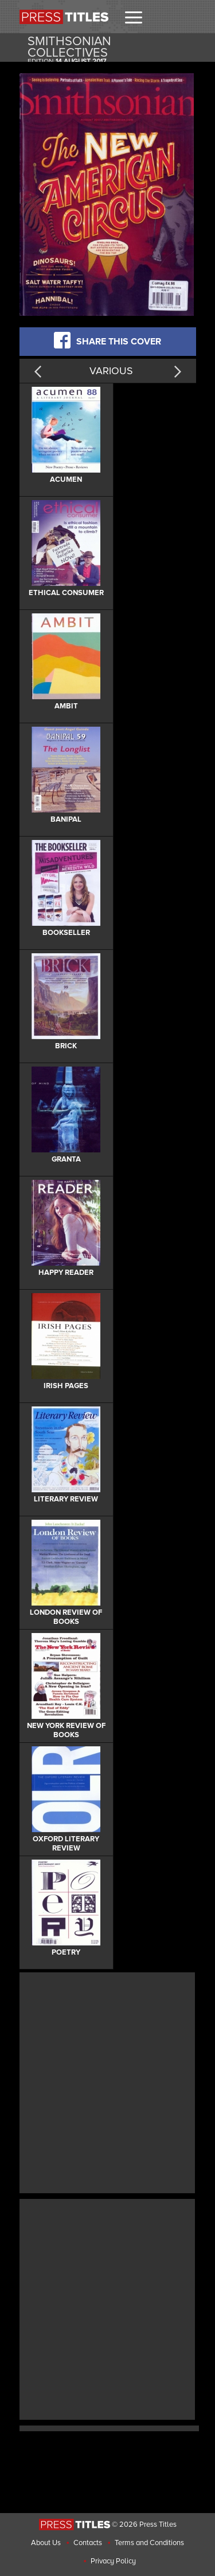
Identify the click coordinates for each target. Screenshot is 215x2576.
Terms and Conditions (149, 2542)
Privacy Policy (113, 2561)
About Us (46, 2542)
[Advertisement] (107, 2081)
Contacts (87, 2542)
